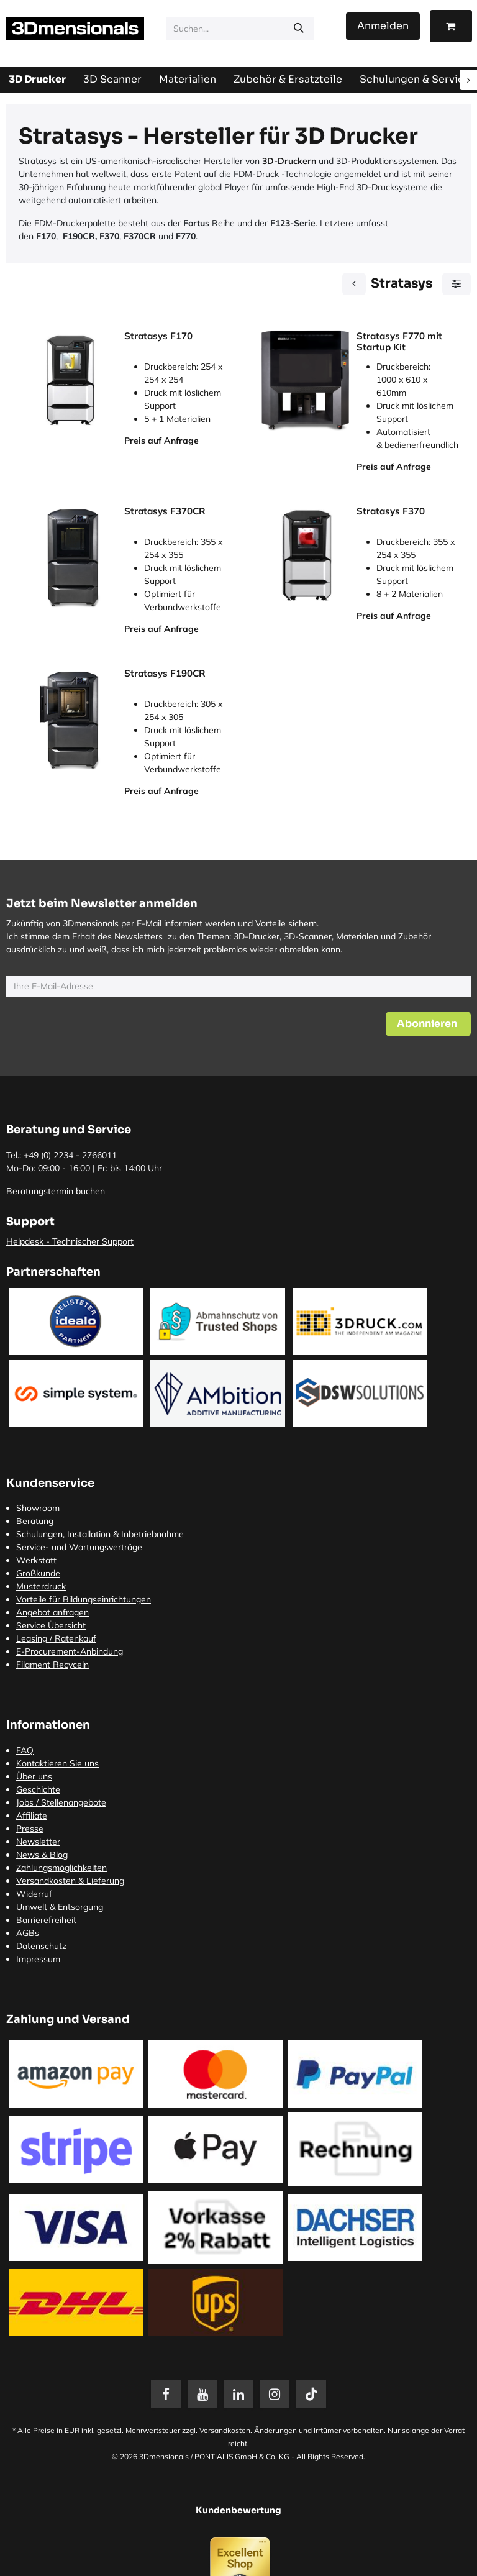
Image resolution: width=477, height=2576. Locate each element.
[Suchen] (299, 28)
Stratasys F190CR (165, 672)
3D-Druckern (289, 161)
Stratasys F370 (391, 511)
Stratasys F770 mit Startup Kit (399, 342)
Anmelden (383, 25)
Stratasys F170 (158, 336)
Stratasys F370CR (165, 511)
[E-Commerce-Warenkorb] (451, 26)
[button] (428, 1024)
